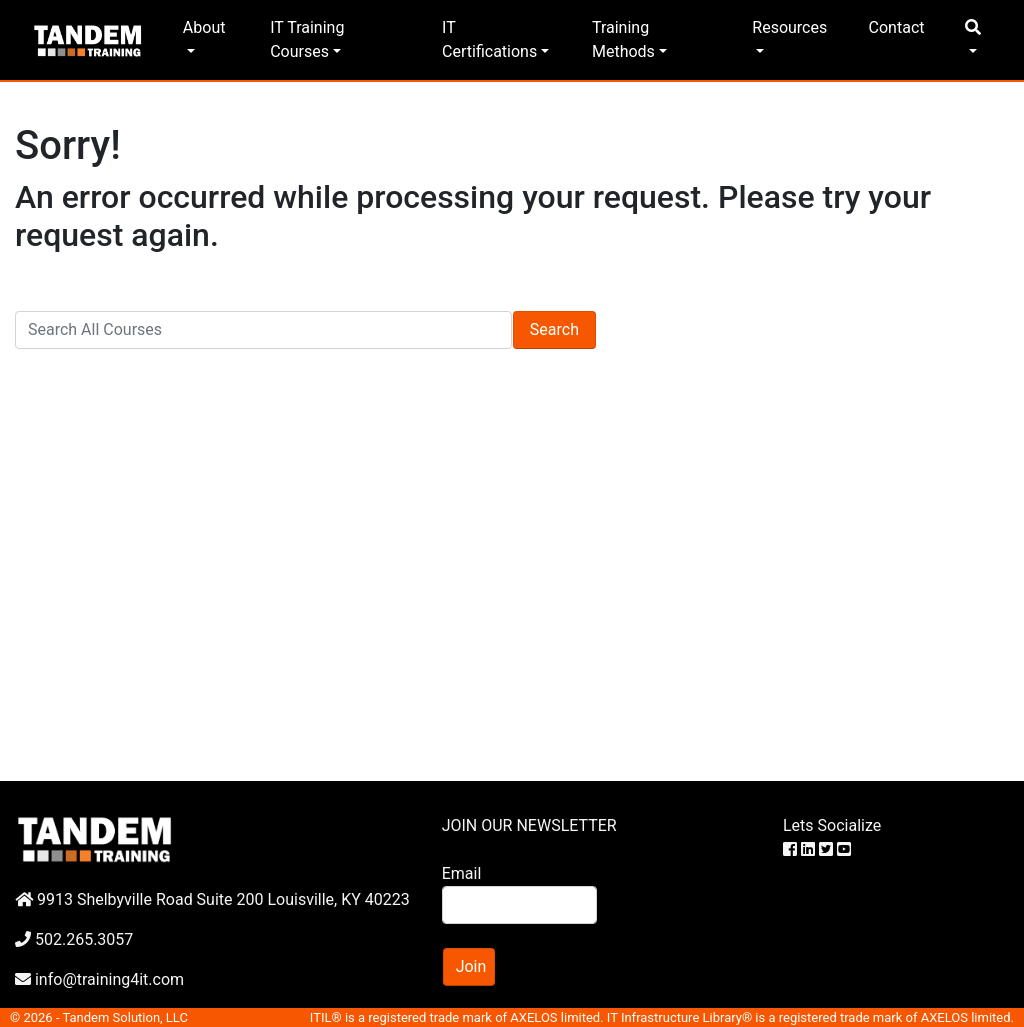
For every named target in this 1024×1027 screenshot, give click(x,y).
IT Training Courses (307, 39)
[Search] (263, 330)
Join (471, 966)
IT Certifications (489, 39)
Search (554, 329)
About (204, 27)
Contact (897, 27)
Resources (789, 27)
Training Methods (623, 39)
